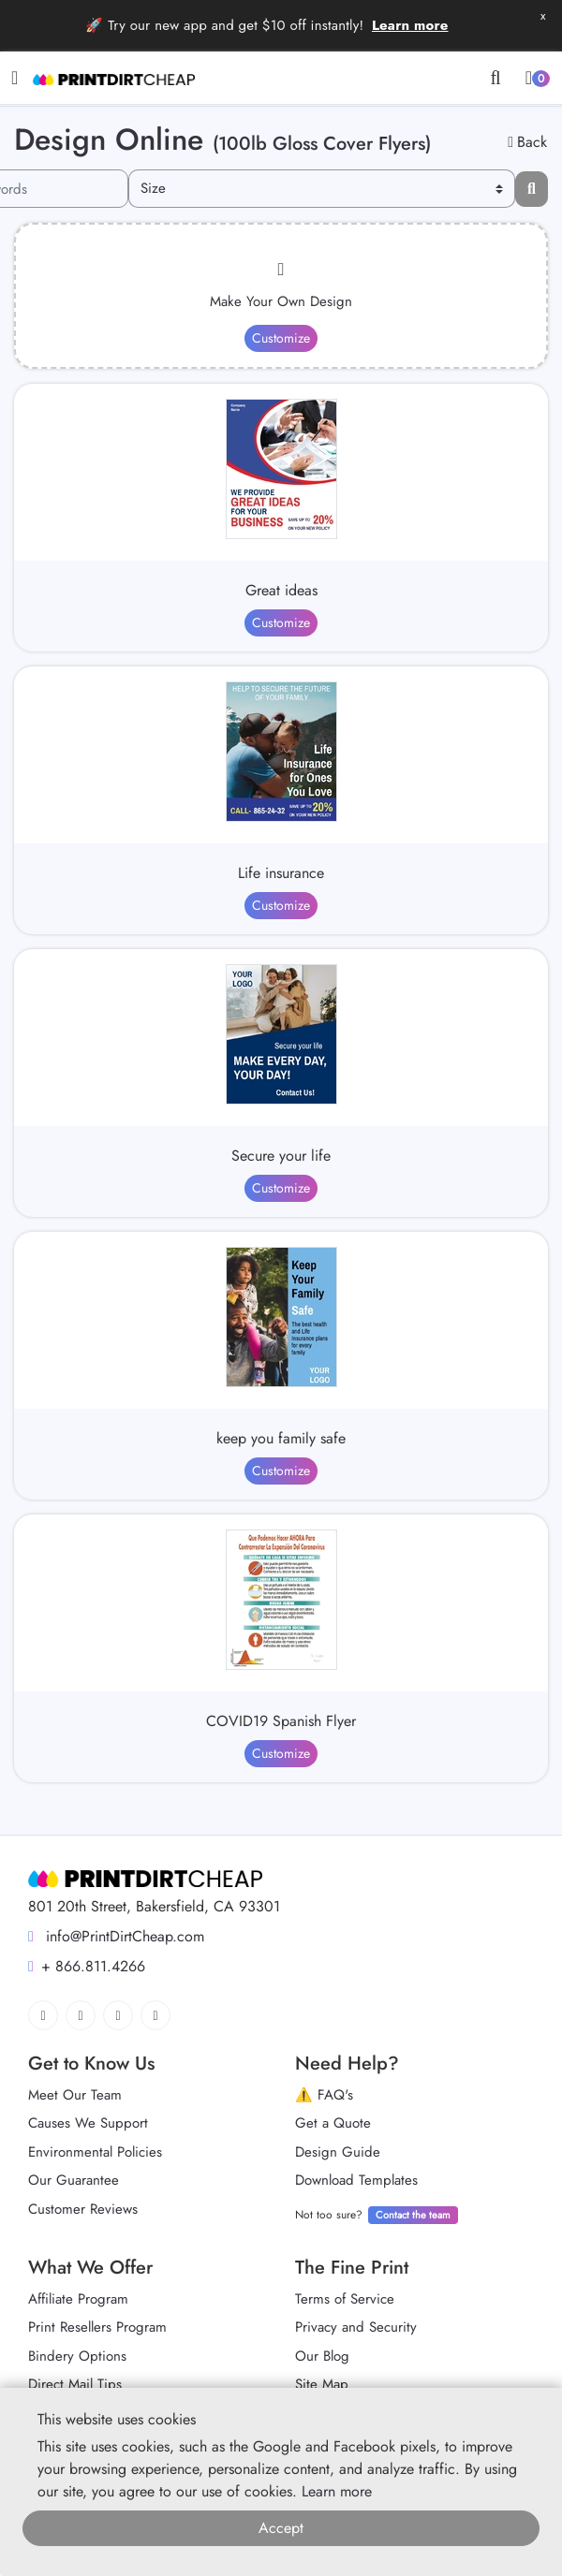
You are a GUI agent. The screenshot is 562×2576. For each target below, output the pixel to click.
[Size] (321, 188)
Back (527, 142)
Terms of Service (344, 2299)
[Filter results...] (531, 189)
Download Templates (356, 2180)
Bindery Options (77, 2356)
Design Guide (337, 2152)
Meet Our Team (75, 2095)
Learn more (410, 25)
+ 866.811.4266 (86, 1966)
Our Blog (322, 2356)
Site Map (321, 2384)
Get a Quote (333, 2123)
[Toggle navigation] (14, 78)
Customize (281, 338)
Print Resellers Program (97, 2327)
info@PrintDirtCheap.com (116, 1936)
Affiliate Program (78, 2299)
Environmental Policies (95, 2152)
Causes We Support (88, 2123)
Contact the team (413, 2214)
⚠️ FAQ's (324, 2095)
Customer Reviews (83, 2209)
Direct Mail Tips (75, 2384)
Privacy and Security (356, 2327)
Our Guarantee (73, 2180)
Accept (281, 2528)
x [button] (542, 15)
